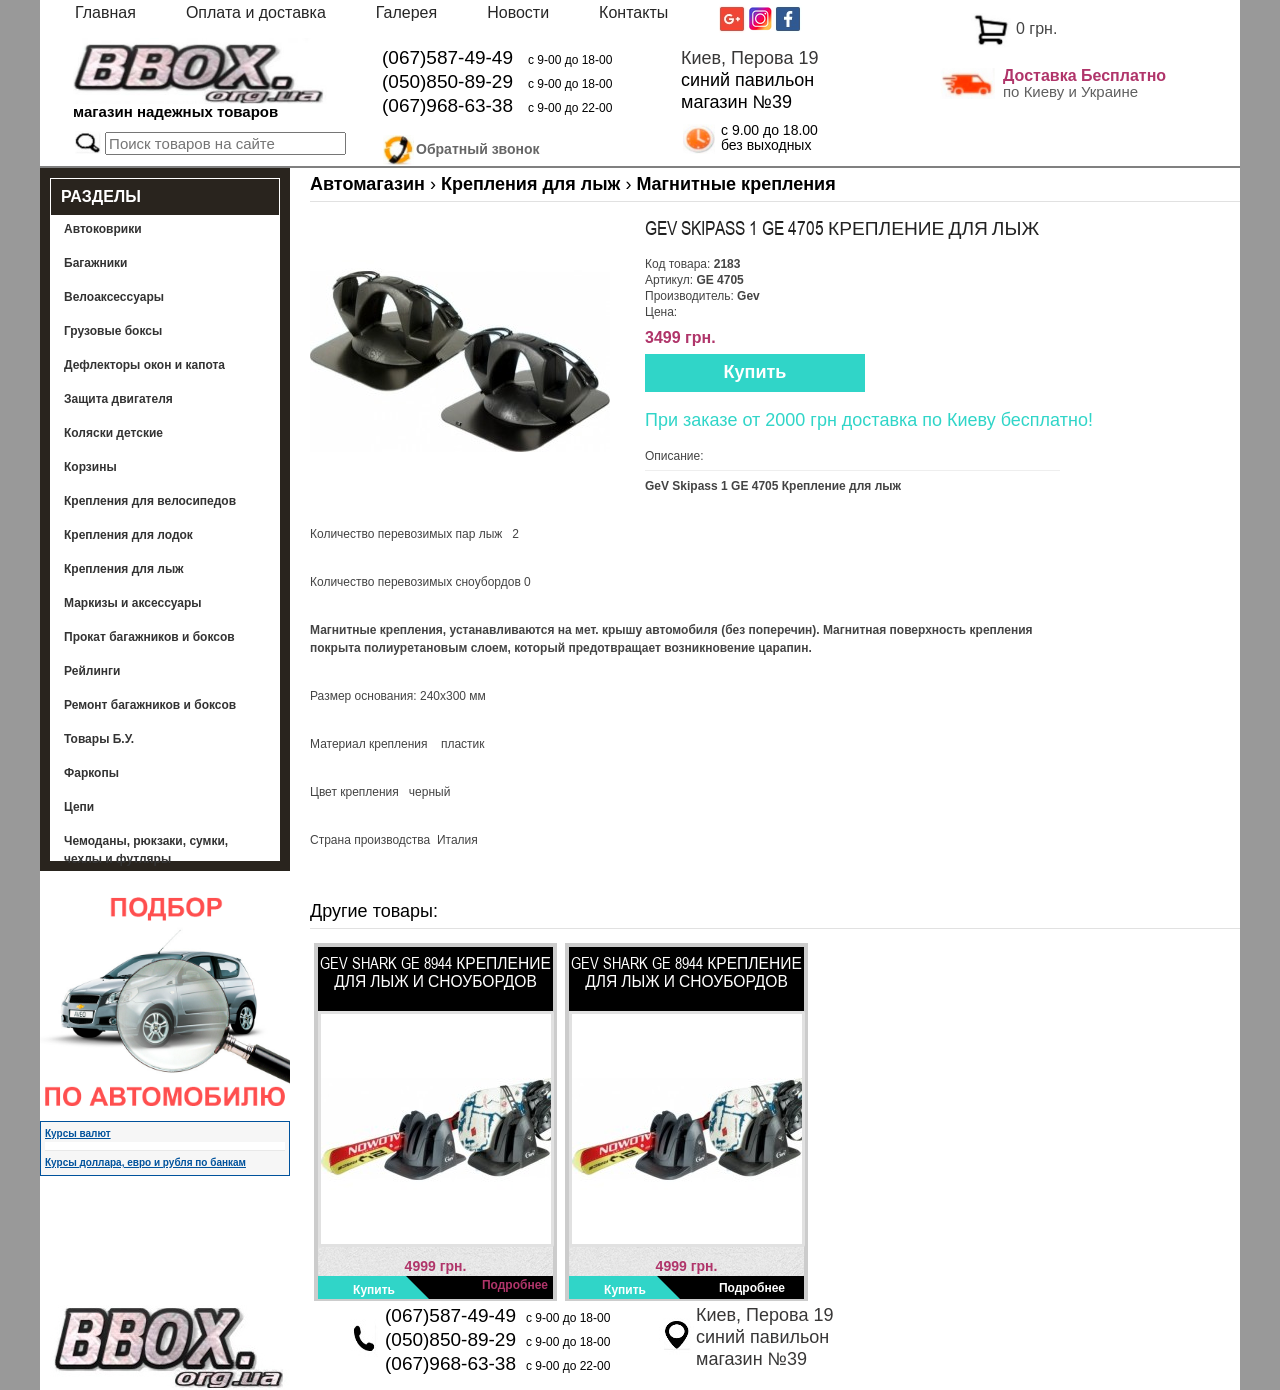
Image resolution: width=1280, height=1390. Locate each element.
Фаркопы (91, 773)
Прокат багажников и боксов (149, 637)
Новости (518, 12)
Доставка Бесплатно (1084, 75)
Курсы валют (78, 1133)
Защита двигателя (118, 399)
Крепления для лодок (128, 535)
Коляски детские (113, 433)
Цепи (79, 807)
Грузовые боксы (113, 331)
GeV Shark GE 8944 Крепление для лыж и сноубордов (435, 972)
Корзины (90, 467)
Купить (755, 372)
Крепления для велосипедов (150, 501)
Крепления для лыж (124, 569)
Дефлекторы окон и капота (144, 365)
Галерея (406, 12)
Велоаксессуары (114, 297)
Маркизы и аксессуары (133, 603)
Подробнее (515, 1285)
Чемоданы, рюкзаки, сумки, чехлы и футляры (146, 850)
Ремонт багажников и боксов (150, 705)
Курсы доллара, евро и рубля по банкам (145, 1162)
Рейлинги (92, 671)
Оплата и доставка (256, 12)
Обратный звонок (478, 146)
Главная (105, 12)
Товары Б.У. (99, 739)
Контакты (633, 12)
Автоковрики (103, 229)
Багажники (96, 263)
